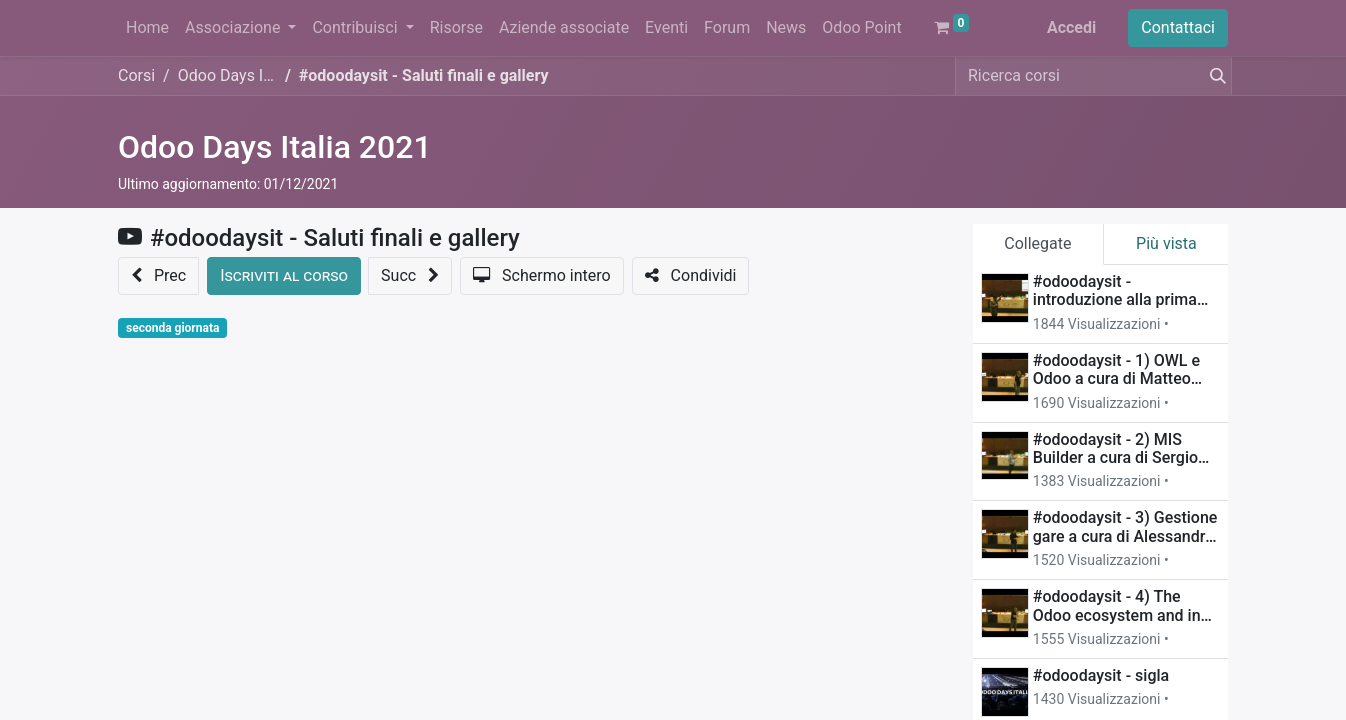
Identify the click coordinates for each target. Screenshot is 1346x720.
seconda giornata (172, 328)
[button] (158, 276)
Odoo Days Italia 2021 (275, 147)
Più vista (1166, 243)
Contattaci (1178, 27)
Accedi (1071, 27)
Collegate (1037, 243)
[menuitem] (147, 28)
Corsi (136, 75)
